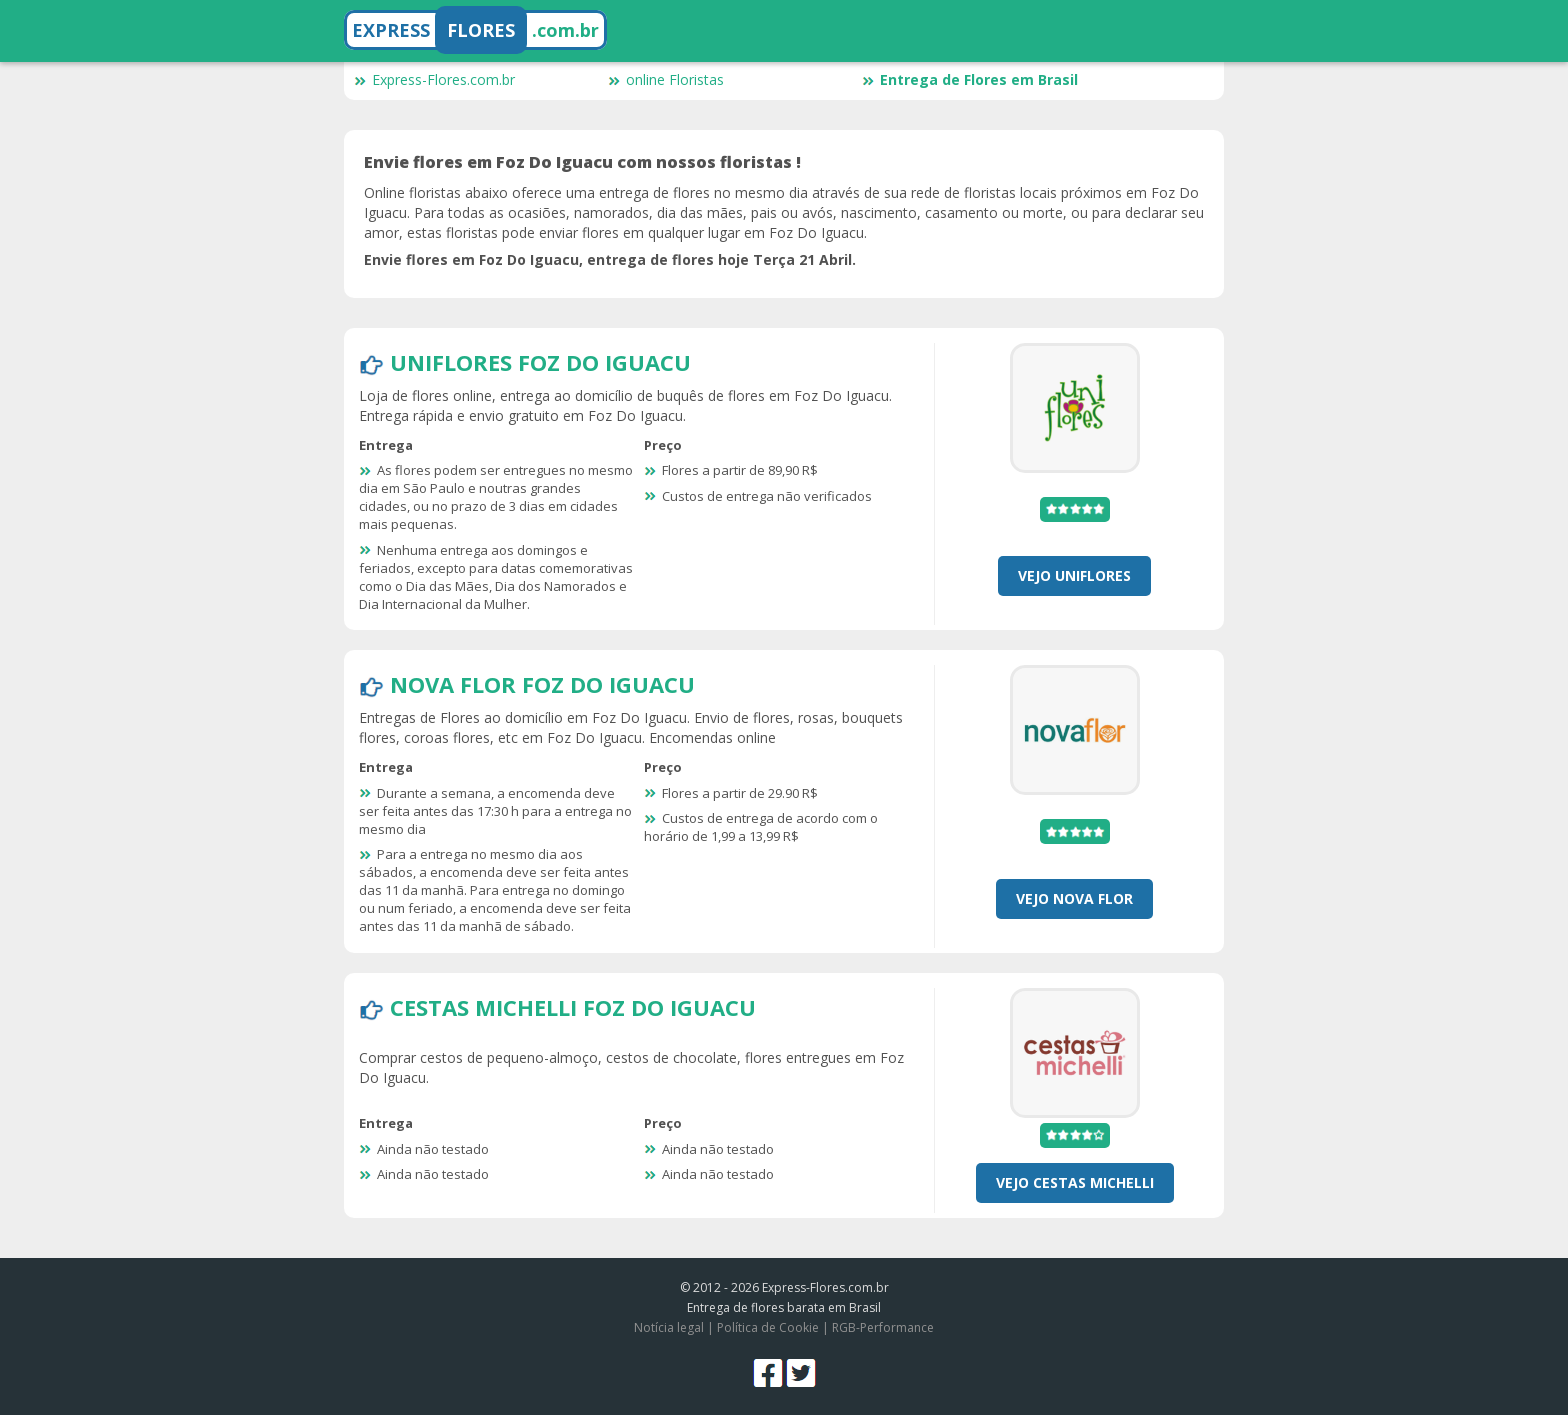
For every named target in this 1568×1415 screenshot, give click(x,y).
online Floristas (666, 79)
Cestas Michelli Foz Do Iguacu (573, 1007)
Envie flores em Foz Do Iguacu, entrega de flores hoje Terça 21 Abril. (610, 259)
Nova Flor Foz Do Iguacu (542, 684)
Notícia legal (669, 1327)
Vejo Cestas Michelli (1075, 1182)
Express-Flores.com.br (434, 79)
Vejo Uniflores (1074, 575)
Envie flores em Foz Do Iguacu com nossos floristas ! (582, 162)
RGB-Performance (883, 1327)
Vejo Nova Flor (1074, 898)
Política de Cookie (768, 1327)
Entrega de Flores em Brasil (970, 79)
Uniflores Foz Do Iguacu (540, 362)
